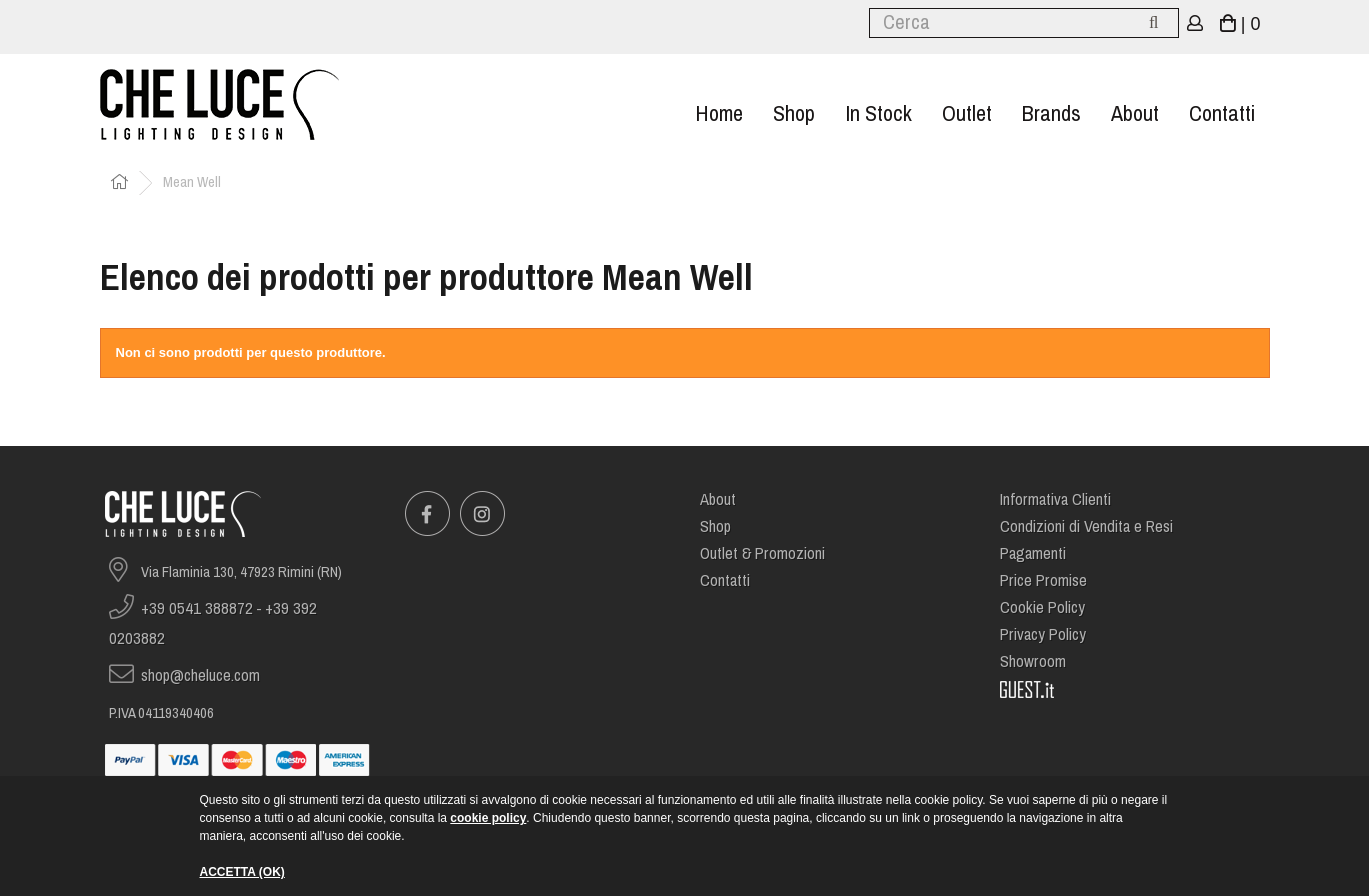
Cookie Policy (1042, 607)
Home (719, 113)
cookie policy (488, 818)
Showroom (1033, 661)
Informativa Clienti (1055, 499)
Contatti (1222, 113)
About (1135, 113)
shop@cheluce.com (200, 675)
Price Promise (1043, 580)
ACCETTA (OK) (242, 872)
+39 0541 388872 (197, 608)
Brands (1051, 113)
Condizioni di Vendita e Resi (1086, 526)
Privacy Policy (1043, 634)
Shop (794, 113)
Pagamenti (1033, 553)
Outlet (967, 113)
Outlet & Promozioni (762, 553)
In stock (878, 113)
